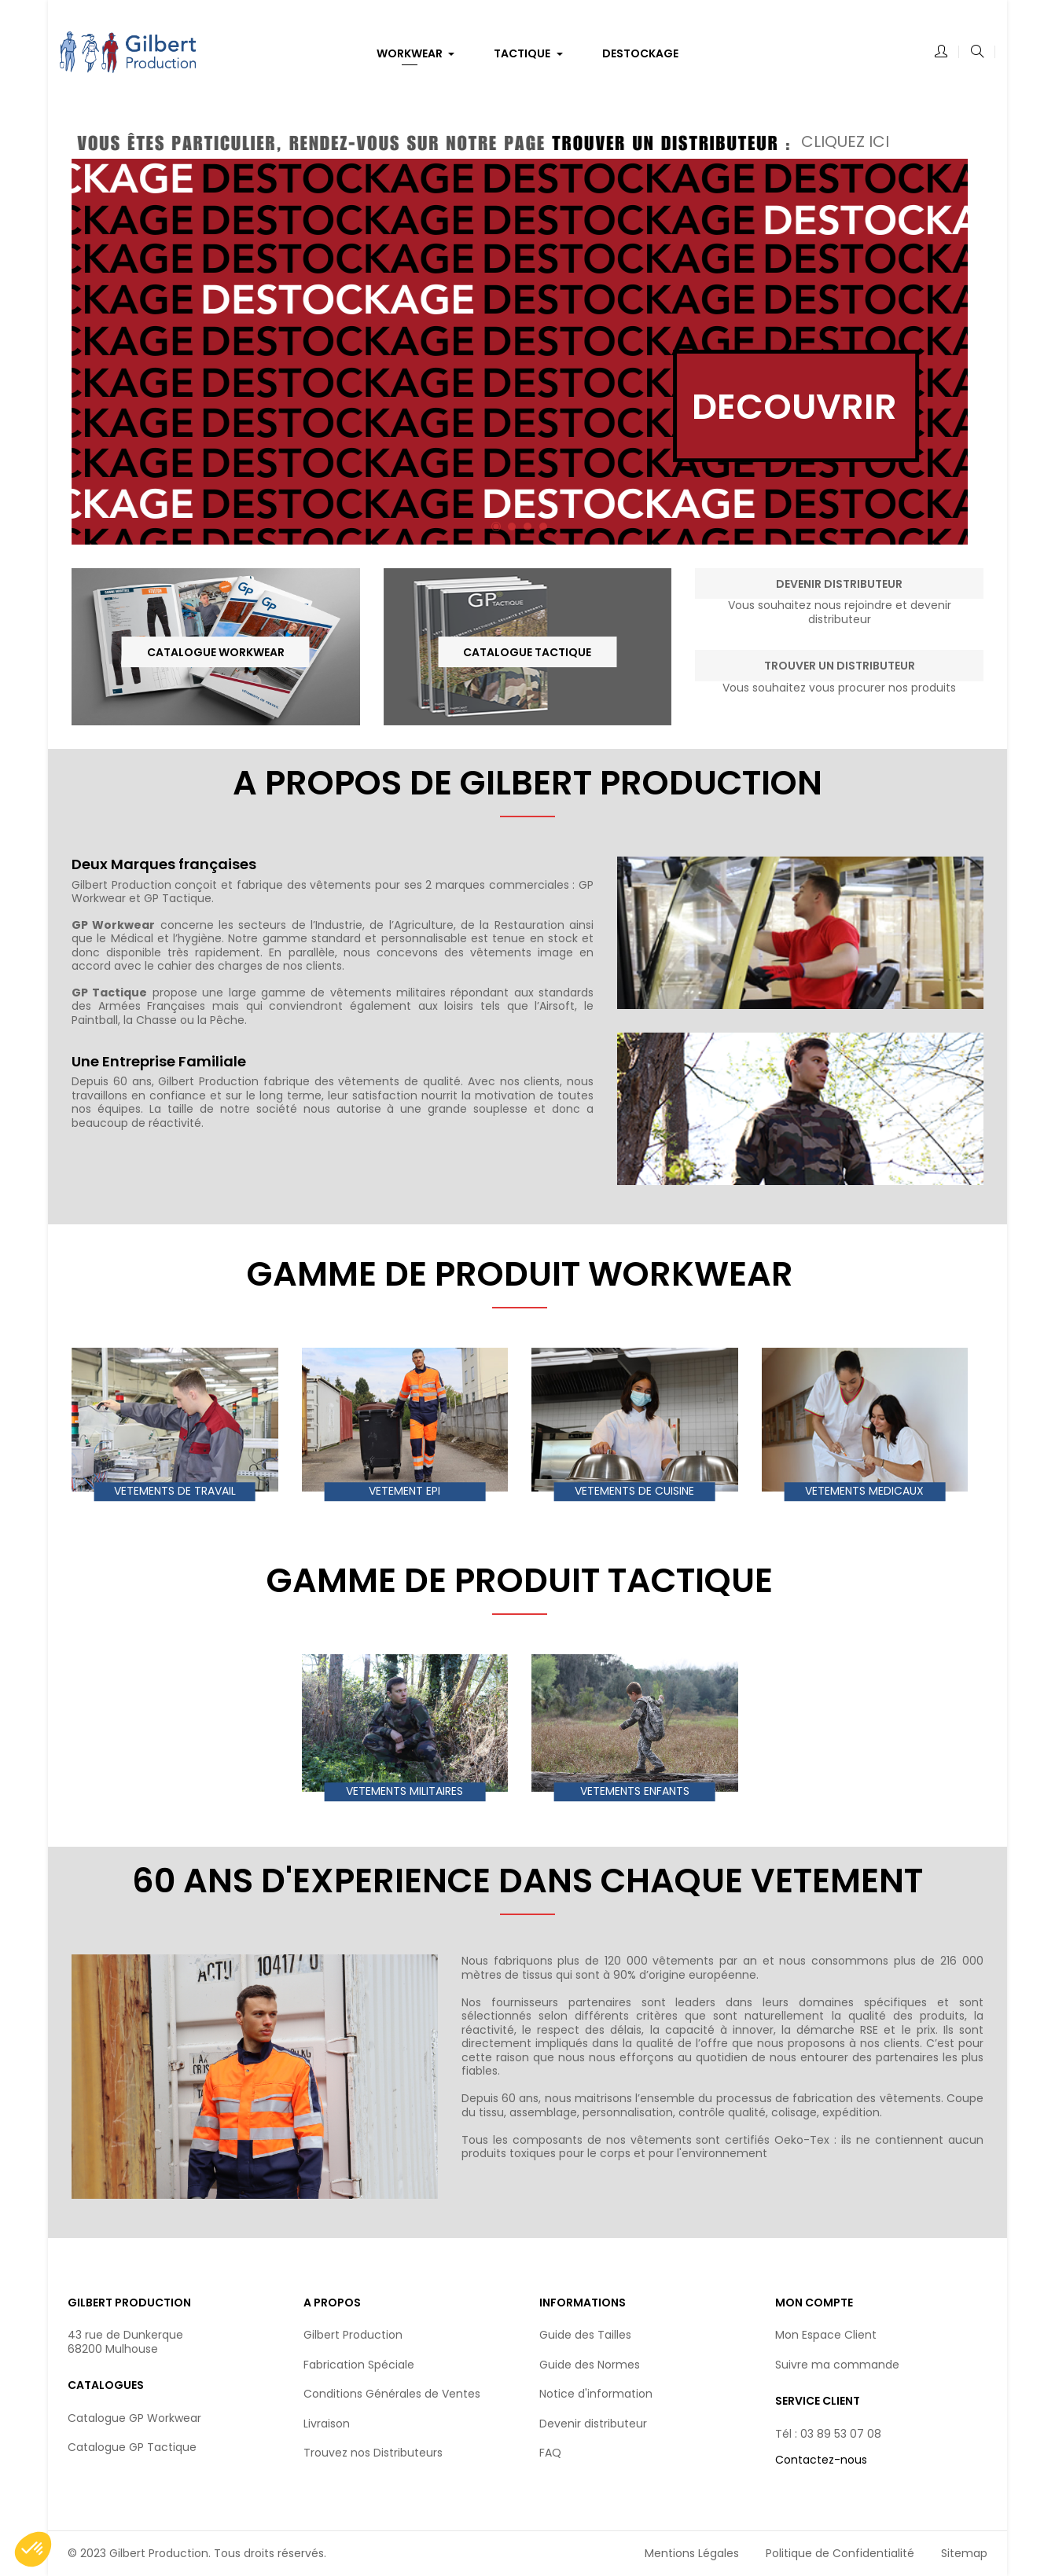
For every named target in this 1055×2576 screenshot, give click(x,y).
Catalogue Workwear (216, 652)
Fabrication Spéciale (358, 2364)
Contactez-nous (821, 2460)
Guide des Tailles (585, 2335)
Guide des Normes (589, 2364)
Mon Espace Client (826, 2335)
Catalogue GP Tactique (132, 2447)
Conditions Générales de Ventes (391, 2394)
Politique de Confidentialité (840, 2553)
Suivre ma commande (837, 2364)
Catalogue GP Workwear (134, 2418)
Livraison (326, 2423)
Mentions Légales (692, 2553)
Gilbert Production (353, 2335)
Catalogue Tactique (527, 652)
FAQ (550, 2452)
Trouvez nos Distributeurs (373, 2452)
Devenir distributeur (593, 2423)
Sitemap (964, 2553)
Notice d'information (595, 2394)
